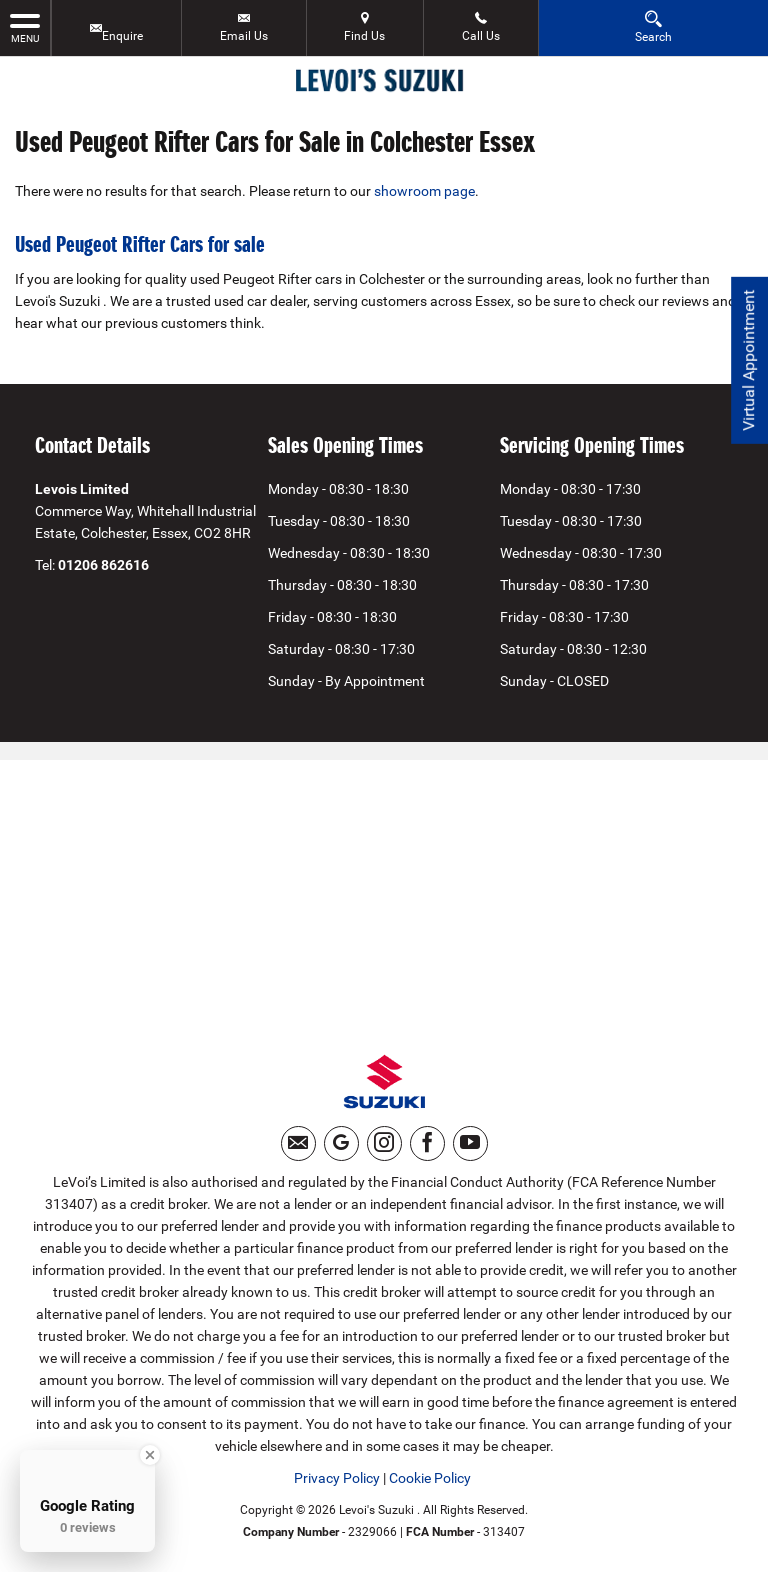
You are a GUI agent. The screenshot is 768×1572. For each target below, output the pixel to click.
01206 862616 (103, 565)
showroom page (424, 191)
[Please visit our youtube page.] (470, 1143)
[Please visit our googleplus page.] (341, 1143)
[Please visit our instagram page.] (384, 1143)
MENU (25, 27)
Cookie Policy (430, 1478)
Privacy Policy (337, 1478)
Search (653, 26)
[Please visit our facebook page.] (427, 1143)
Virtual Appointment (748, 360)
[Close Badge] (150, 1455)
